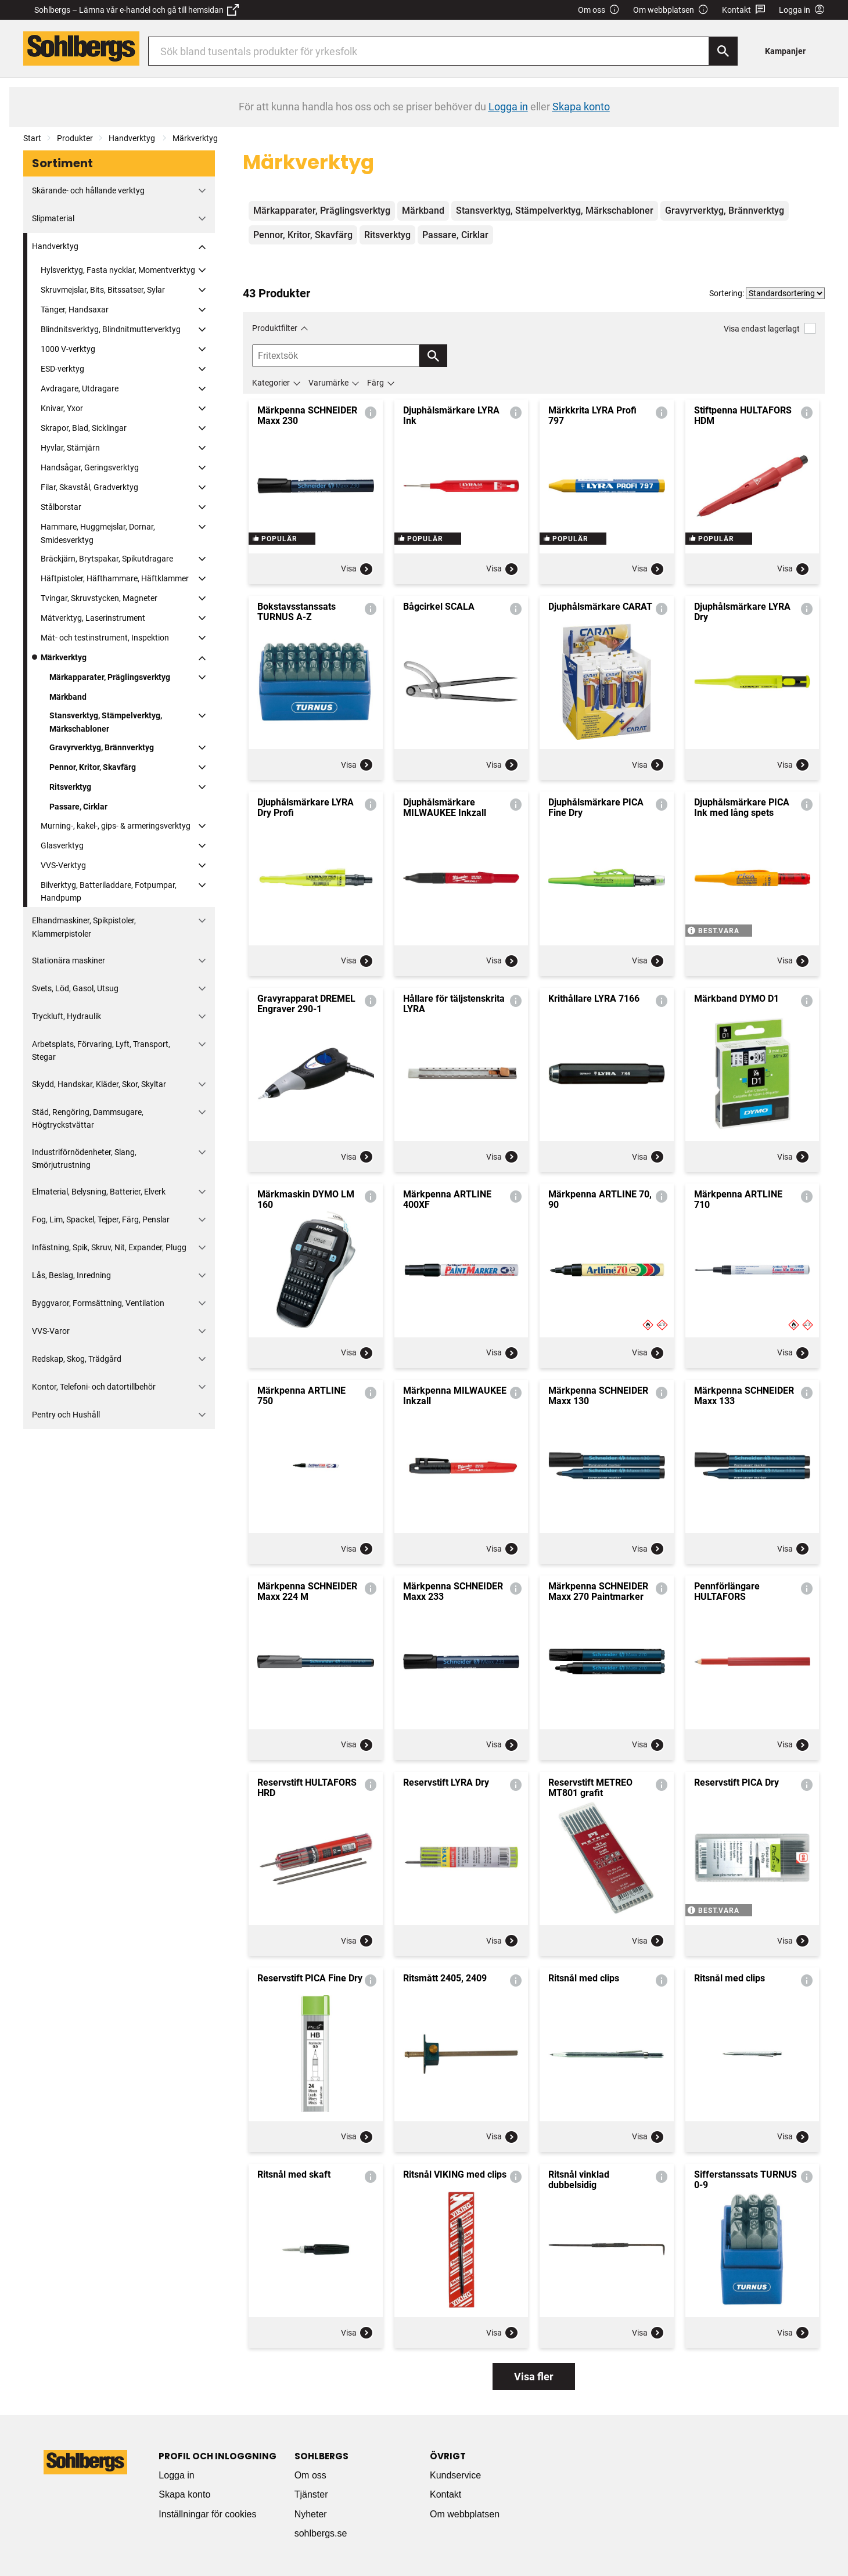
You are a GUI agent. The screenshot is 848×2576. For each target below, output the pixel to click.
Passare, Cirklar (78, 806)
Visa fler (534, 2376)
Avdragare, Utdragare (79, 388)
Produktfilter (274, 328)
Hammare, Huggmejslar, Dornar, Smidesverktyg (98, 533)
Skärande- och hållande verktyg (88, 190)
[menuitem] (788, 50)
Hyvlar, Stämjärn (70, 447)
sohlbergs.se (320, 2533)
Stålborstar (61, 507)
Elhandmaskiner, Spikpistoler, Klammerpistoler (84, 927)
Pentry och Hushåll (66, 1414)
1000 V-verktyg (68, 349)
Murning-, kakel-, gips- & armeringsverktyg (116, 825)
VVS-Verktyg (63, 865)
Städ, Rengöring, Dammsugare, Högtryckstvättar (87, 1118)
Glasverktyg (62, 845)
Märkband (68, 696)
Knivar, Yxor (62, 408)
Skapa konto (184, 2494)
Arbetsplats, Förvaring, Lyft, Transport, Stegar (101, 1050)
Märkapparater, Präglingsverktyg (109, 677)
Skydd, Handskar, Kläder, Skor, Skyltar (99, 1084)
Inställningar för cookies (207, 2514)
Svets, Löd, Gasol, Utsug (75, 988)
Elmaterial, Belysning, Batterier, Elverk (99, 1191)
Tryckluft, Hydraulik (66, 1016)
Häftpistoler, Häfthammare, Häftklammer (115, 578)
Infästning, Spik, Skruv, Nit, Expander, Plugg (109, 1247)
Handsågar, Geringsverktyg (90, 467)
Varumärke (328, 382)
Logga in (176, 2475)
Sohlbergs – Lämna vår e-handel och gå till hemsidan (136, 10)
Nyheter (310, 2514)
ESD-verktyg (62, 368)
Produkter (75, 138)
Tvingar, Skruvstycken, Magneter (99, 598)
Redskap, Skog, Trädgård (76, 1358)
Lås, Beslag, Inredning (71, 1275)
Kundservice (455, 2475)
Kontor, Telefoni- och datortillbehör (94, 1386)
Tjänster (311, 2494)
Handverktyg (133, 138)
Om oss (599, 10)
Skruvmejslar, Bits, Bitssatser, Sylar (103, 289)
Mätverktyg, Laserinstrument (93, 618)
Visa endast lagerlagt (769, 328)
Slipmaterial (53, 218)
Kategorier (271, 382)
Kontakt (744, 10)
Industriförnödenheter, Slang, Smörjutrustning (84, 1158)
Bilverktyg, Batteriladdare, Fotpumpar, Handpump (109, 891)
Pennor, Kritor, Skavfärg (92, 767)
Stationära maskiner (68, 960)
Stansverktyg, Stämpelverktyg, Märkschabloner (105, 722)
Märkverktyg (195, 138)
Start (32, 138)
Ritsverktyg (70, 786)
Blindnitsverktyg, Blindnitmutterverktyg (111, 329)
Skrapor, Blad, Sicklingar (84, 428)
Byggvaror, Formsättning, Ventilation (98, 1303)
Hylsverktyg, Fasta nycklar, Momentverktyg (118, 270)
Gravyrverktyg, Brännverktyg (101, 747)
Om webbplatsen (671, 10)
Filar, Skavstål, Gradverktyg (89, 487)
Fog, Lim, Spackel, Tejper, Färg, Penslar (101, 1219)
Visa (357, 569)
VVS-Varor (51, 1331)
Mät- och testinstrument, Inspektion (105, 637)
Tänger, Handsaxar (75, 309)
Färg (375, 382)
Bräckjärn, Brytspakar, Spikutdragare (107, 558)
